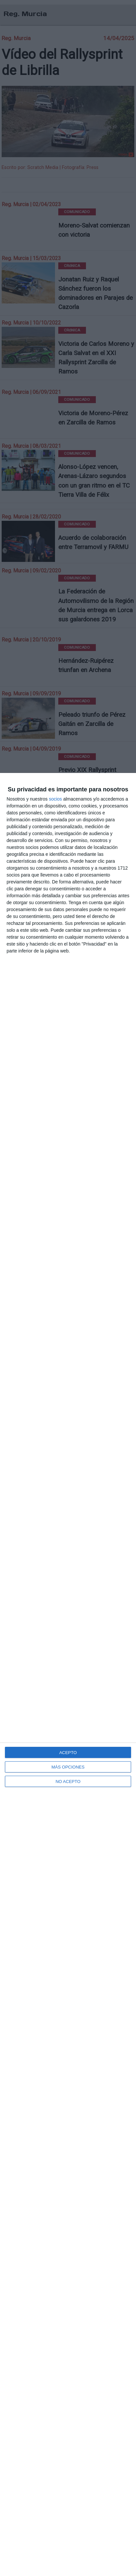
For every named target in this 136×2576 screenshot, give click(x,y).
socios (55, 799)
